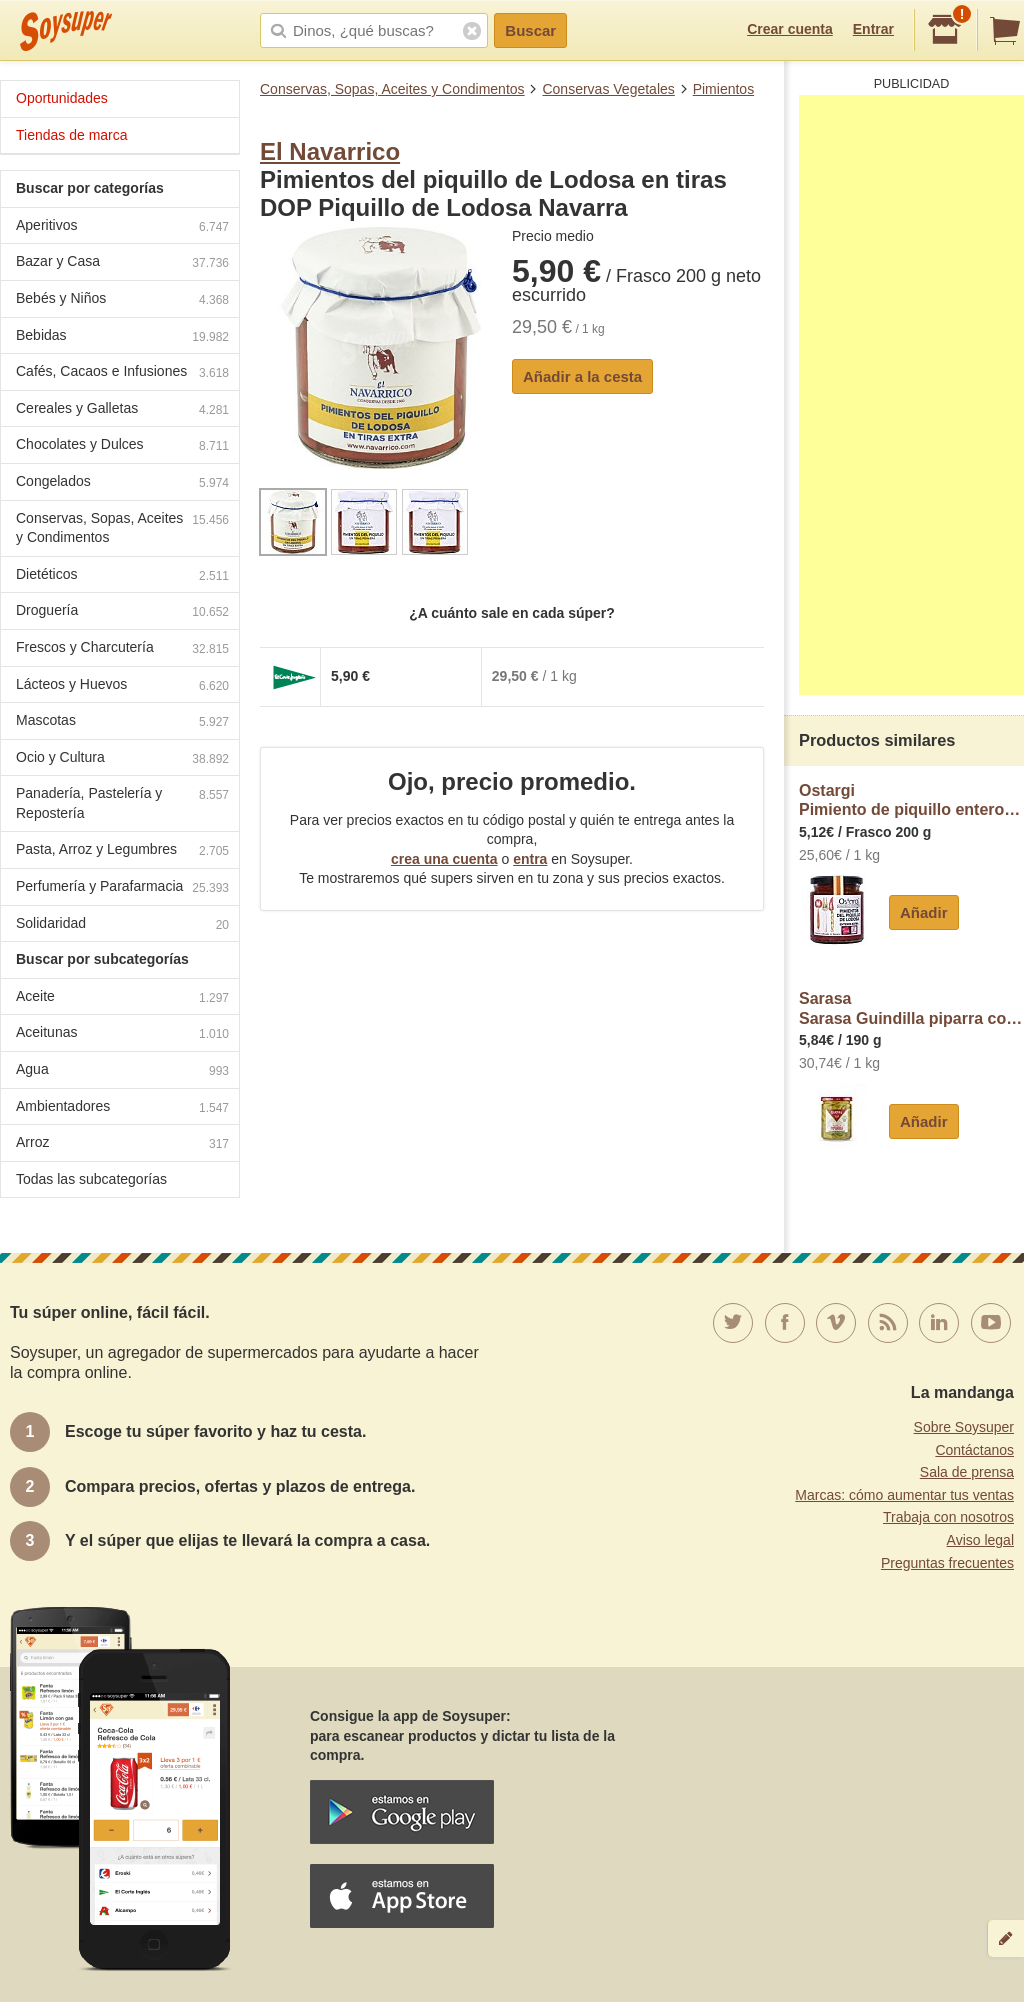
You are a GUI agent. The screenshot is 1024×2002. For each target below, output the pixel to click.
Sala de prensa (967, 1472)
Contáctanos (974, 1450)
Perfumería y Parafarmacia (122, 888)
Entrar (873, 29)
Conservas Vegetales (608, 89)
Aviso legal (980, 1540)
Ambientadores (122, 1108)
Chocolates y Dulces (122, 446)
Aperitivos (122, 227)
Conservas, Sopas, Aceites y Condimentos (392, 89)
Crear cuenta (790, 29)
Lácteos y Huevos (122, 686)
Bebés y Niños (122, 300)
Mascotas (122, 722)
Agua (122, 1071)
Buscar (530, 30)
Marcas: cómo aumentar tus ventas (904, 1495)
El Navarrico (330, 151)
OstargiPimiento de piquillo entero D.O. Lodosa (911, 800)
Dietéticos (122, 576)
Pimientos (723, 89)
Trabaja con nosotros (948, 1517)
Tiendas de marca (72, 135)
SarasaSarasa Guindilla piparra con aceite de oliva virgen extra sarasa (911, 1008)
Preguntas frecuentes (947, 1563)
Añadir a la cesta (582, 376)
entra (530, 859)
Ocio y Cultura (122, 759)
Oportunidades (62, 98)
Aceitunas (122, 1034)
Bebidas (122, 337)
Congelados (122, 483)
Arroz (122, 1144)
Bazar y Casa (122, 263)
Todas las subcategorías (91, 1179)
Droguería (122, 612)
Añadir (924, 912)
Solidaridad (122, 925)
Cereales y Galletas (122, 410)
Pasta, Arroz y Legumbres (122, 851)
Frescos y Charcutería (122, 649)
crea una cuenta (444, 859)
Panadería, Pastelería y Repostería (122, 803)
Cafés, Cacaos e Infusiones (122, 373)
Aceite (122, 998)
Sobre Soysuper (964, 1427)
